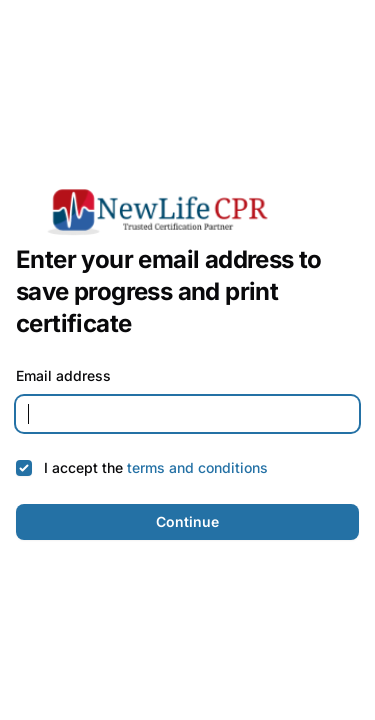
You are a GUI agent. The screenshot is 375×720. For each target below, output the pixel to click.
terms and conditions (197, 467)
